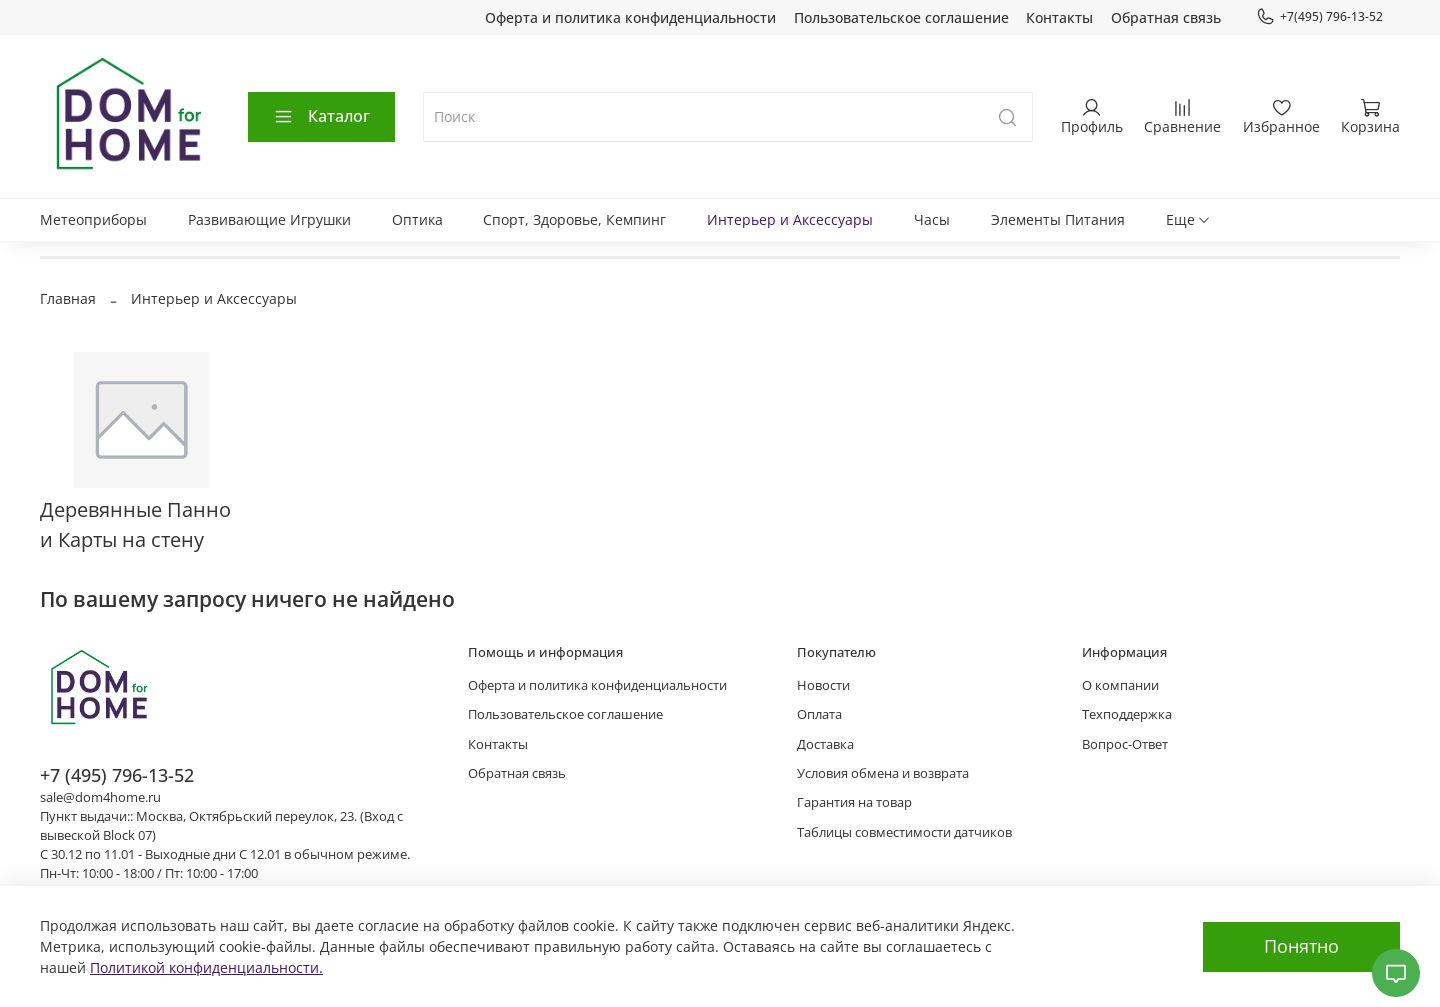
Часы (932, 219)
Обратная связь (1166, 17)
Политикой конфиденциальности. (206, 967)
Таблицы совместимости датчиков (904, 832)
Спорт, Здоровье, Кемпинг (574, 219)
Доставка (825, 744)
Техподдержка (1127, 714)
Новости (823, 685)
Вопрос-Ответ (1125, 744)
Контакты (1059, 17)
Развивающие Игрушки (269, 219)
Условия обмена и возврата (883, 773)
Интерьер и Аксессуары (790, 219)
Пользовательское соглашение (901, 17)
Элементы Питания (1058, 219)
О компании (1120, 685)
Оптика (417, 219)
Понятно (1301, 946)
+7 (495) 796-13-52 (117, 775)
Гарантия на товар (854, 802)
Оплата (819, 714)
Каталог (321, 116)
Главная (68, 298)
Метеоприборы (93, 219)
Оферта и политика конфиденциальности (630, 17)
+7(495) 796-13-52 (1319, 17)
